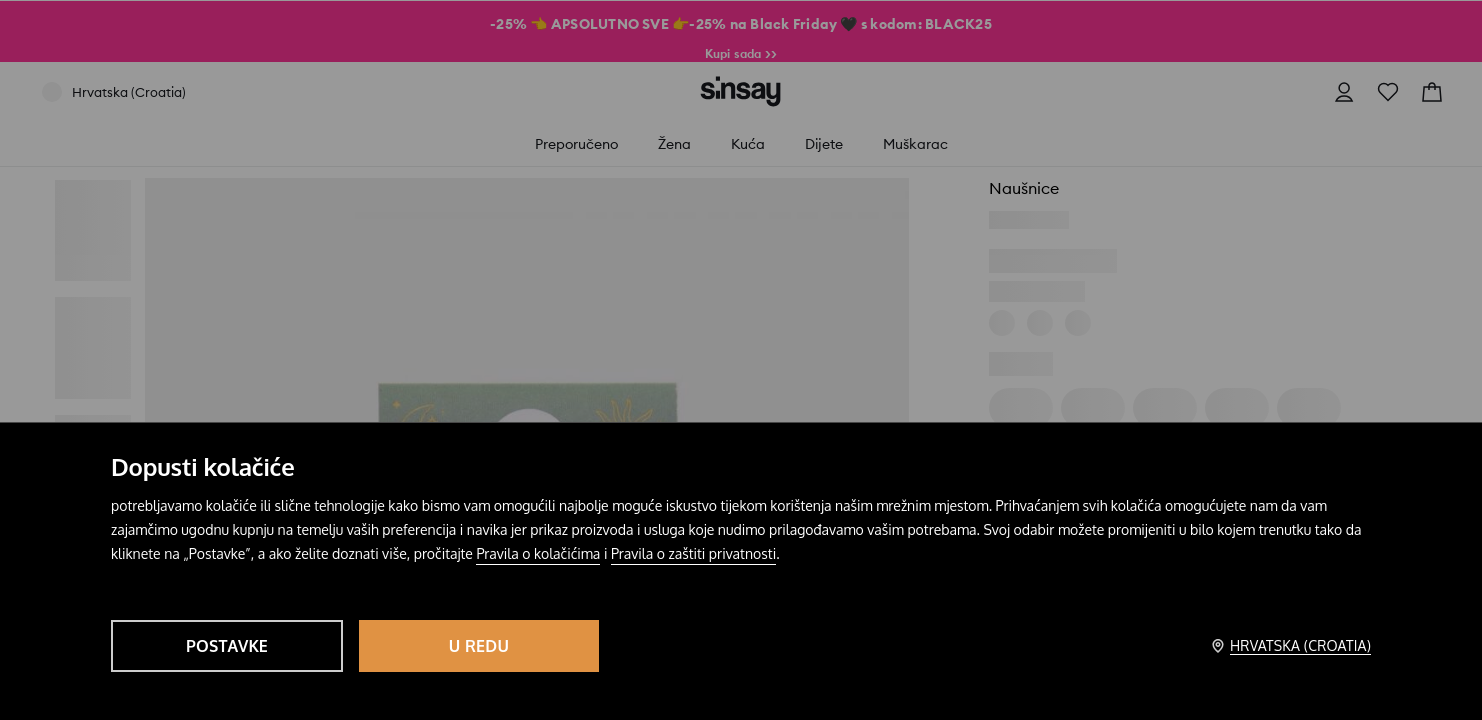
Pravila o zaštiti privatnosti (693, 553)
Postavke (227, 646)
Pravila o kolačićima (538, 553)
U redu (479, 646)
